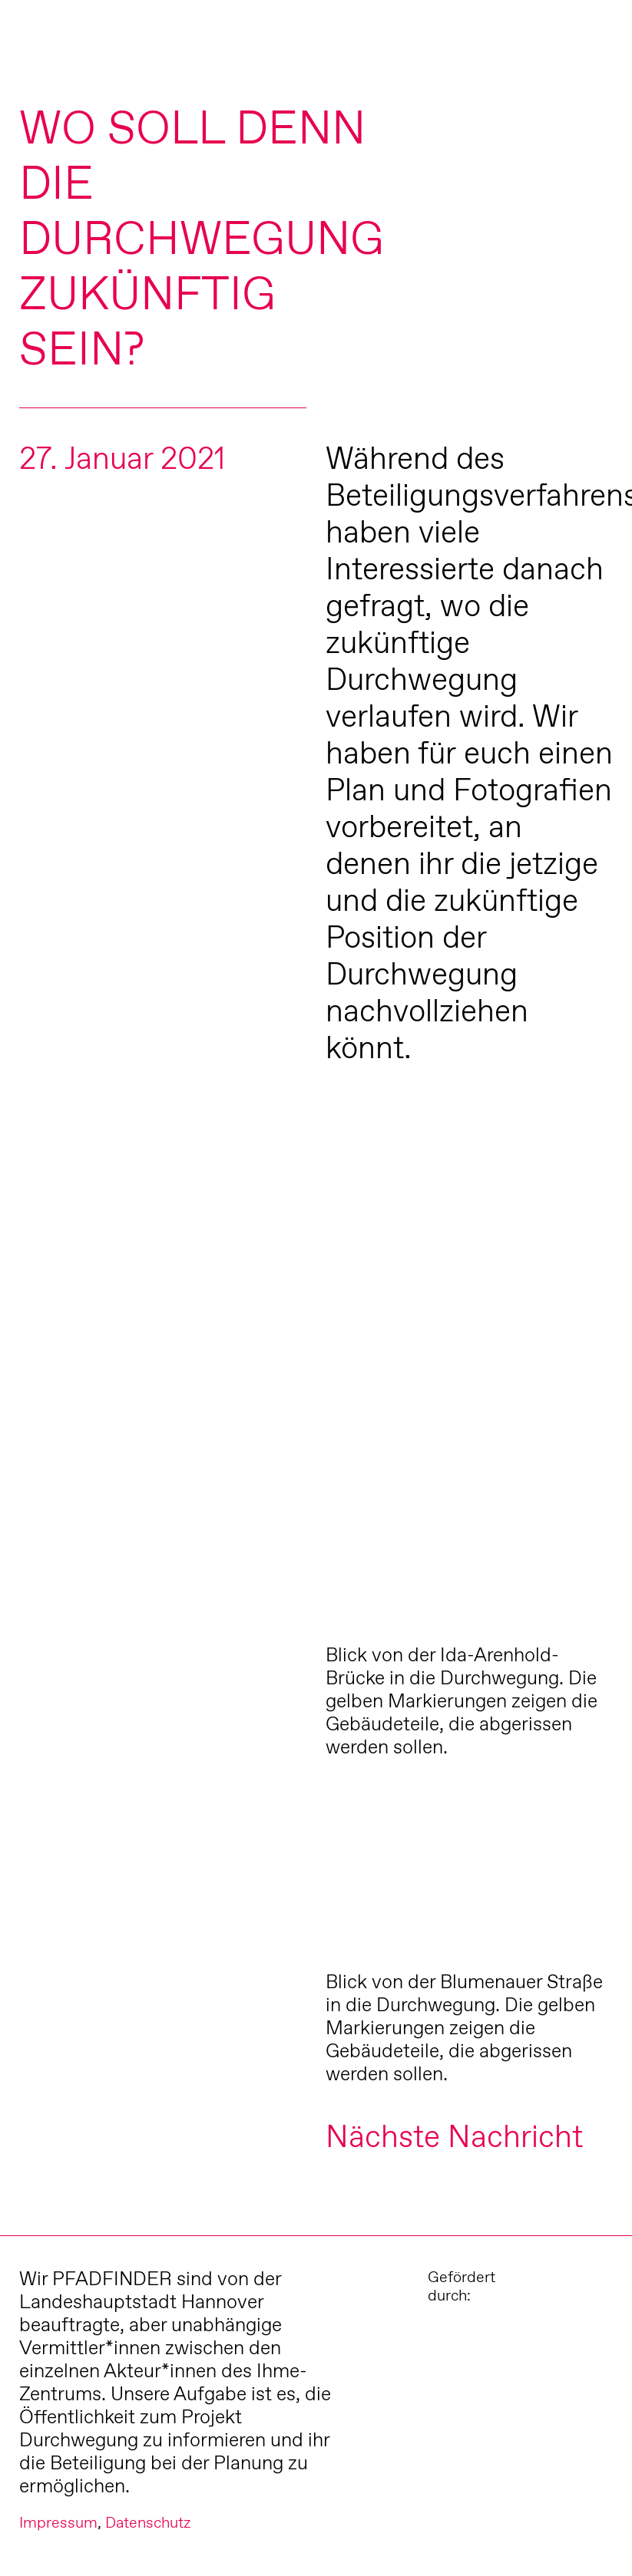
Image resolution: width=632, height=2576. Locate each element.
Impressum (58, 2522)
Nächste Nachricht (454, 2136)
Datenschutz (147, 2522)
